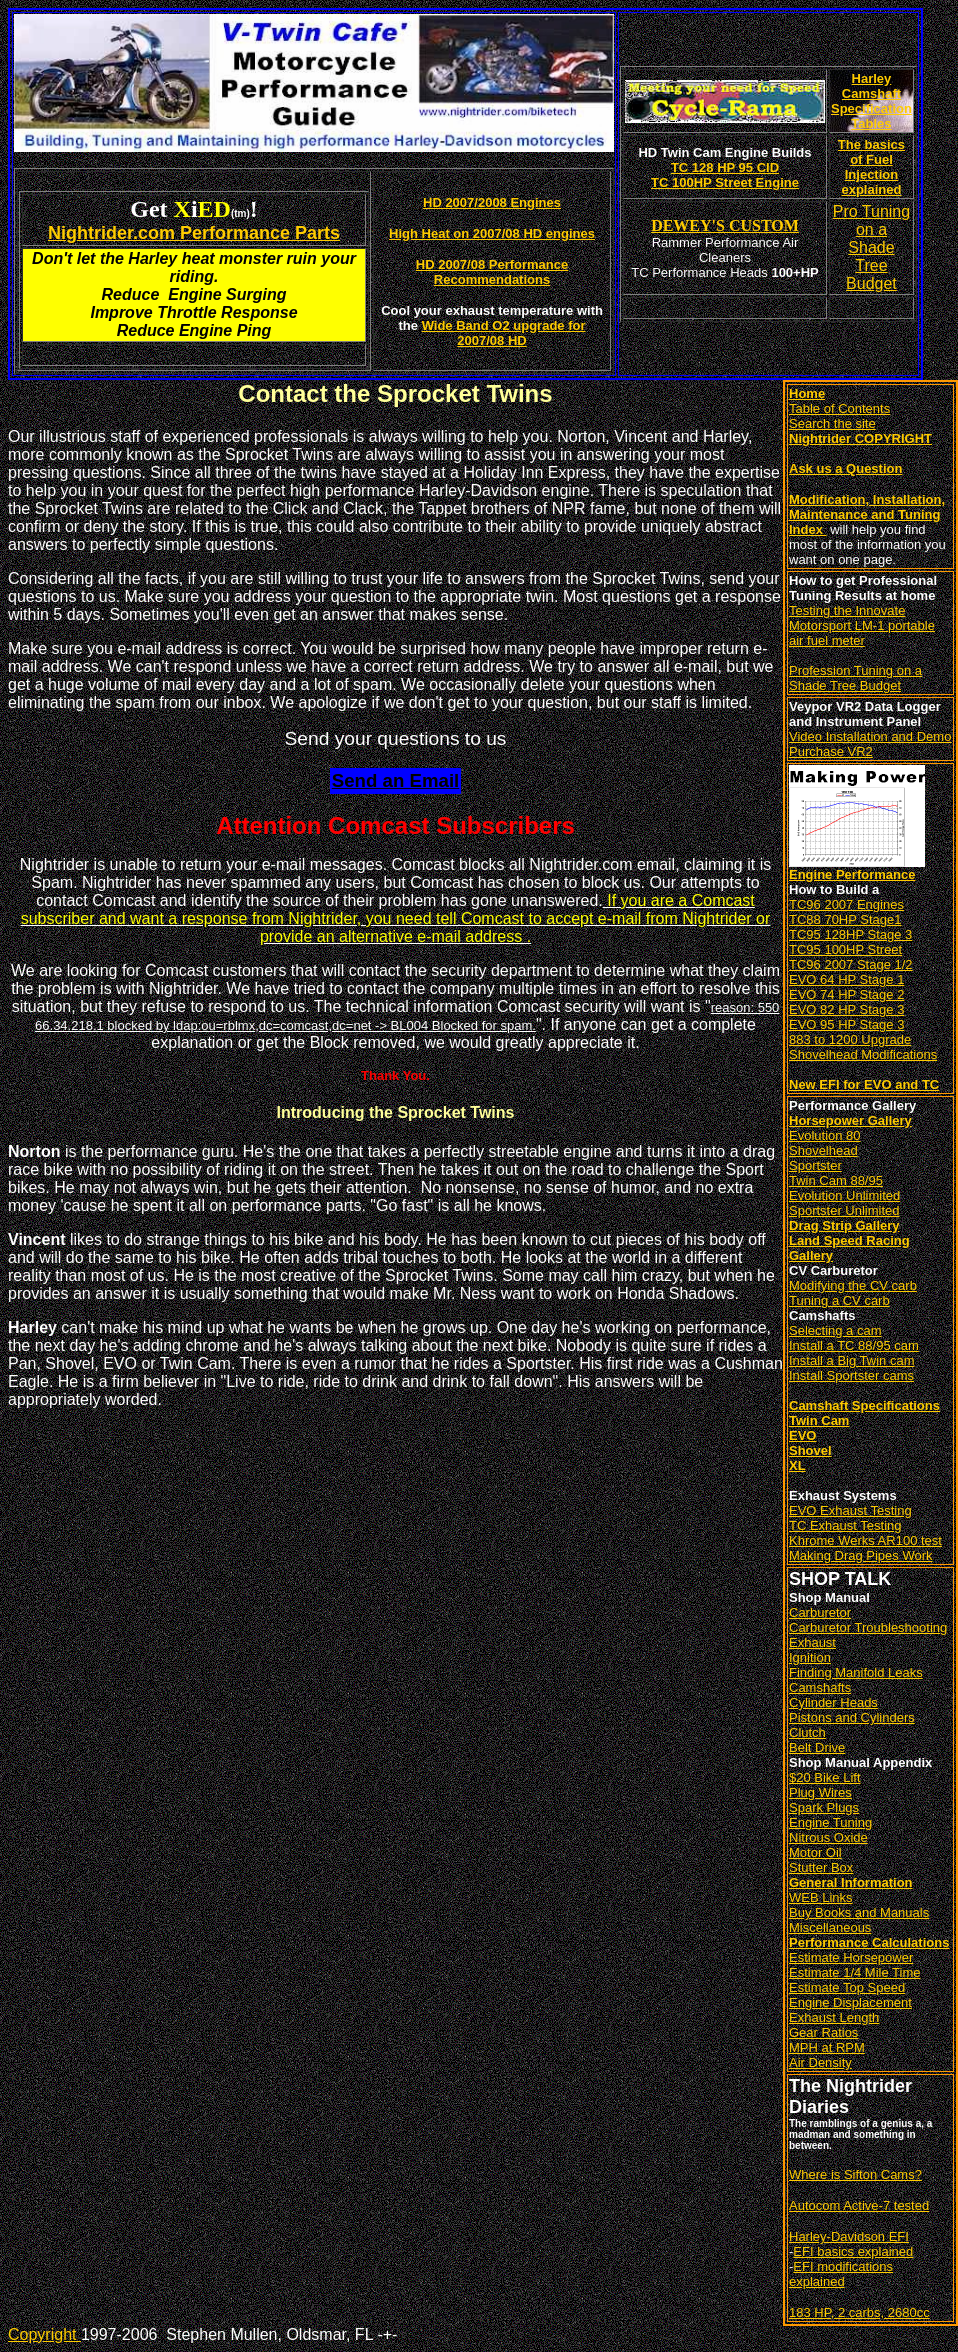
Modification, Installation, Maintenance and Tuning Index (867, 514)
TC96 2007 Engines (846, 904)
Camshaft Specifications (864, 1405)
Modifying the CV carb (853, 1285)
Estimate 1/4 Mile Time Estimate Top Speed (855, 1980)
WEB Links (821, 1897)
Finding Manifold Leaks (856, 1672)
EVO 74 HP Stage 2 (846, 994)
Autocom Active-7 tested (859, 2205)
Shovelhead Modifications (863, 1054)
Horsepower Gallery (850, 1120)
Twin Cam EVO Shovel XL (819, 1443)
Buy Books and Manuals (859, 1912)
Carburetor (820, 1612)
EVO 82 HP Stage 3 (846, 1009)
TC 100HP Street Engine (725, 182)
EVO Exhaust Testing (850, 1510)
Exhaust (812, 1642)
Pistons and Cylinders (852, 1717)
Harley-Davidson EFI (849, 2236)
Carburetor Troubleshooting (868, 1627)
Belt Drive (817, 1747)
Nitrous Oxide (828, 1837)
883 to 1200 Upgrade (850, 1039)
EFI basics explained (853, 2251)
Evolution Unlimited (844, 1195)
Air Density (820, 2062)
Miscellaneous (830, 1927)
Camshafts (820, 1687)
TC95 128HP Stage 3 (850, 934)
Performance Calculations (869, 1942)
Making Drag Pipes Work (861, 1555)
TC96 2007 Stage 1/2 (851, 964)
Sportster (815, 1165)
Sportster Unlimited (844, 1210)
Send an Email (396, 780)
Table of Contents (839, 408)
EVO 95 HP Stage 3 (846, 1024)
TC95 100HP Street (845, 949)
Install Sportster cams (851, 1375)
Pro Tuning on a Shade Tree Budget (871, 247)
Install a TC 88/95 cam (854, 1345)
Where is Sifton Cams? (855, 2174)
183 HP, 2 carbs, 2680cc (859, 2312)
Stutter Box (821, 1867)
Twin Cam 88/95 (836, 1180)
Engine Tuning (830, 1822)
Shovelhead (823, 1150)
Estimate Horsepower (851, 1957)
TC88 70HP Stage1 (845, 919)
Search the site (832, 423)
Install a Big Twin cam (851, 1360)
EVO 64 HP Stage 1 (846, 979)
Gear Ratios (823, 2032)
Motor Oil (815, 1852)
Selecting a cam (835, 1330)
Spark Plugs (824, 1807)
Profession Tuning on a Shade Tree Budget (855, 678)
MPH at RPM (827, 2047)
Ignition (810, 1657)
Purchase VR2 (831, 751)
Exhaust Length (834, 2017)
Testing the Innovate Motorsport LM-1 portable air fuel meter (862, 625)
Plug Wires (820, 1792)
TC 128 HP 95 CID (725, 167)
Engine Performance (852, 874)
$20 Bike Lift (825, 1777)
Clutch (807, 1732)
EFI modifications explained (841, 2274)
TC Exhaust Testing (845, 1525)
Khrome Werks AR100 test (865, 1540)
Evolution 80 (825, 1135)
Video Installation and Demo (870, 736)
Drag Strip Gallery (844, 1225)
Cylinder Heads (833, 1702)
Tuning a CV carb (839, 1300)
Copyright (44, 2334)
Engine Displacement (850, 2002)
